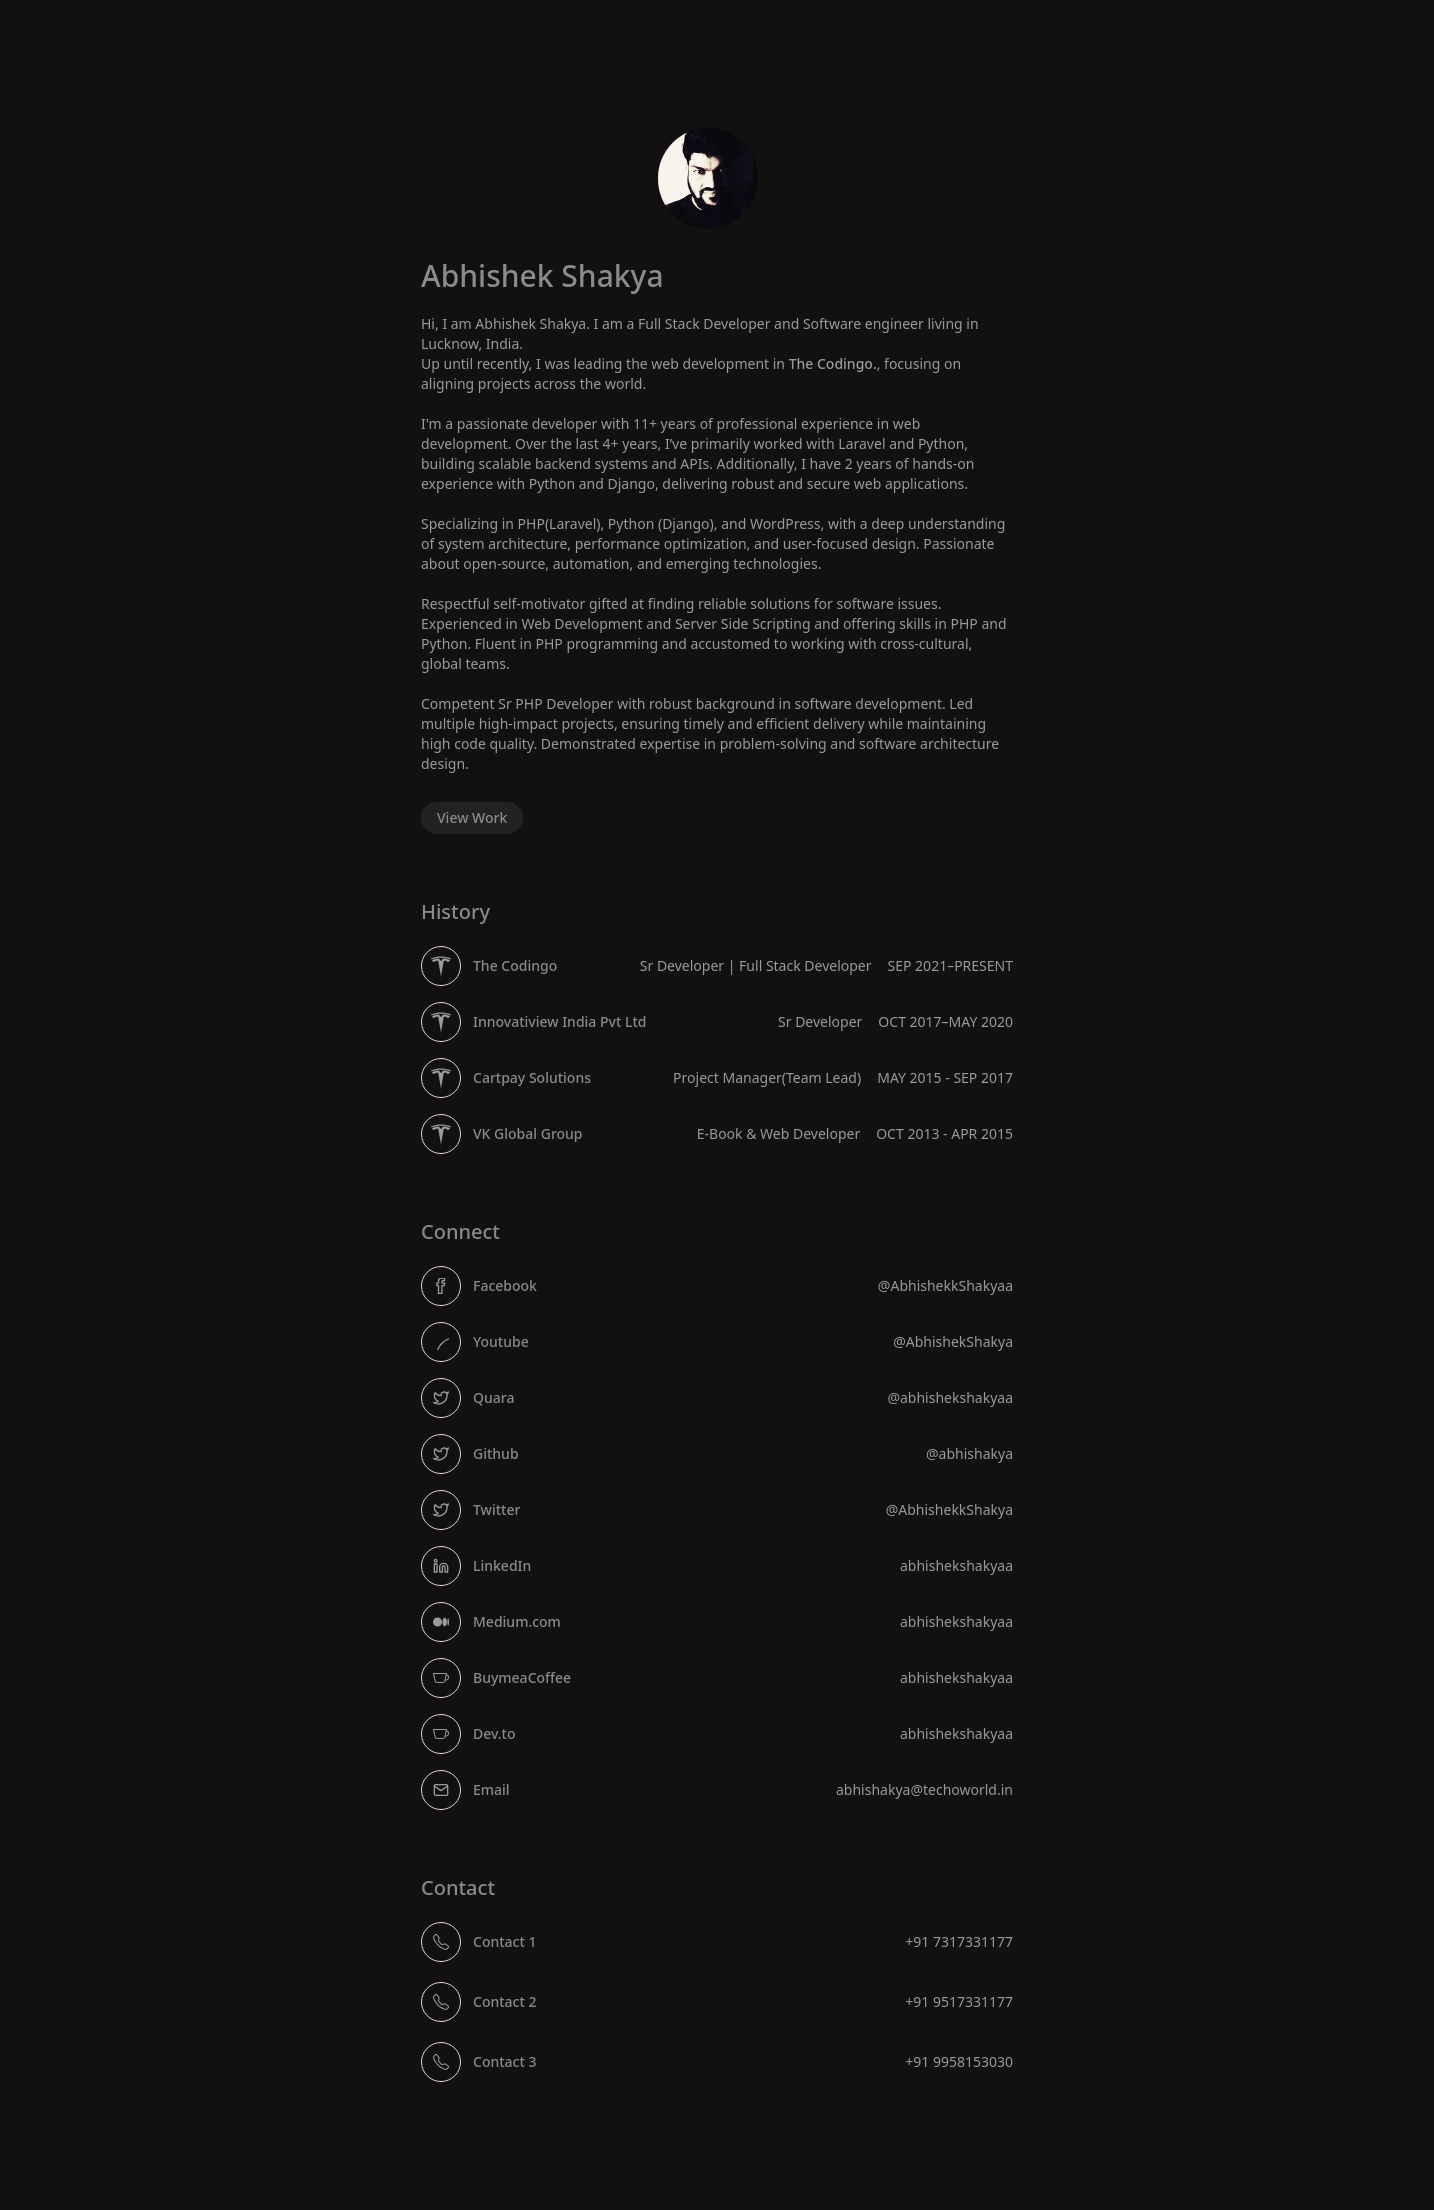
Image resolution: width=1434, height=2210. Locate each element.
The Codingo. (833, 363)
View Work (472, 817)
